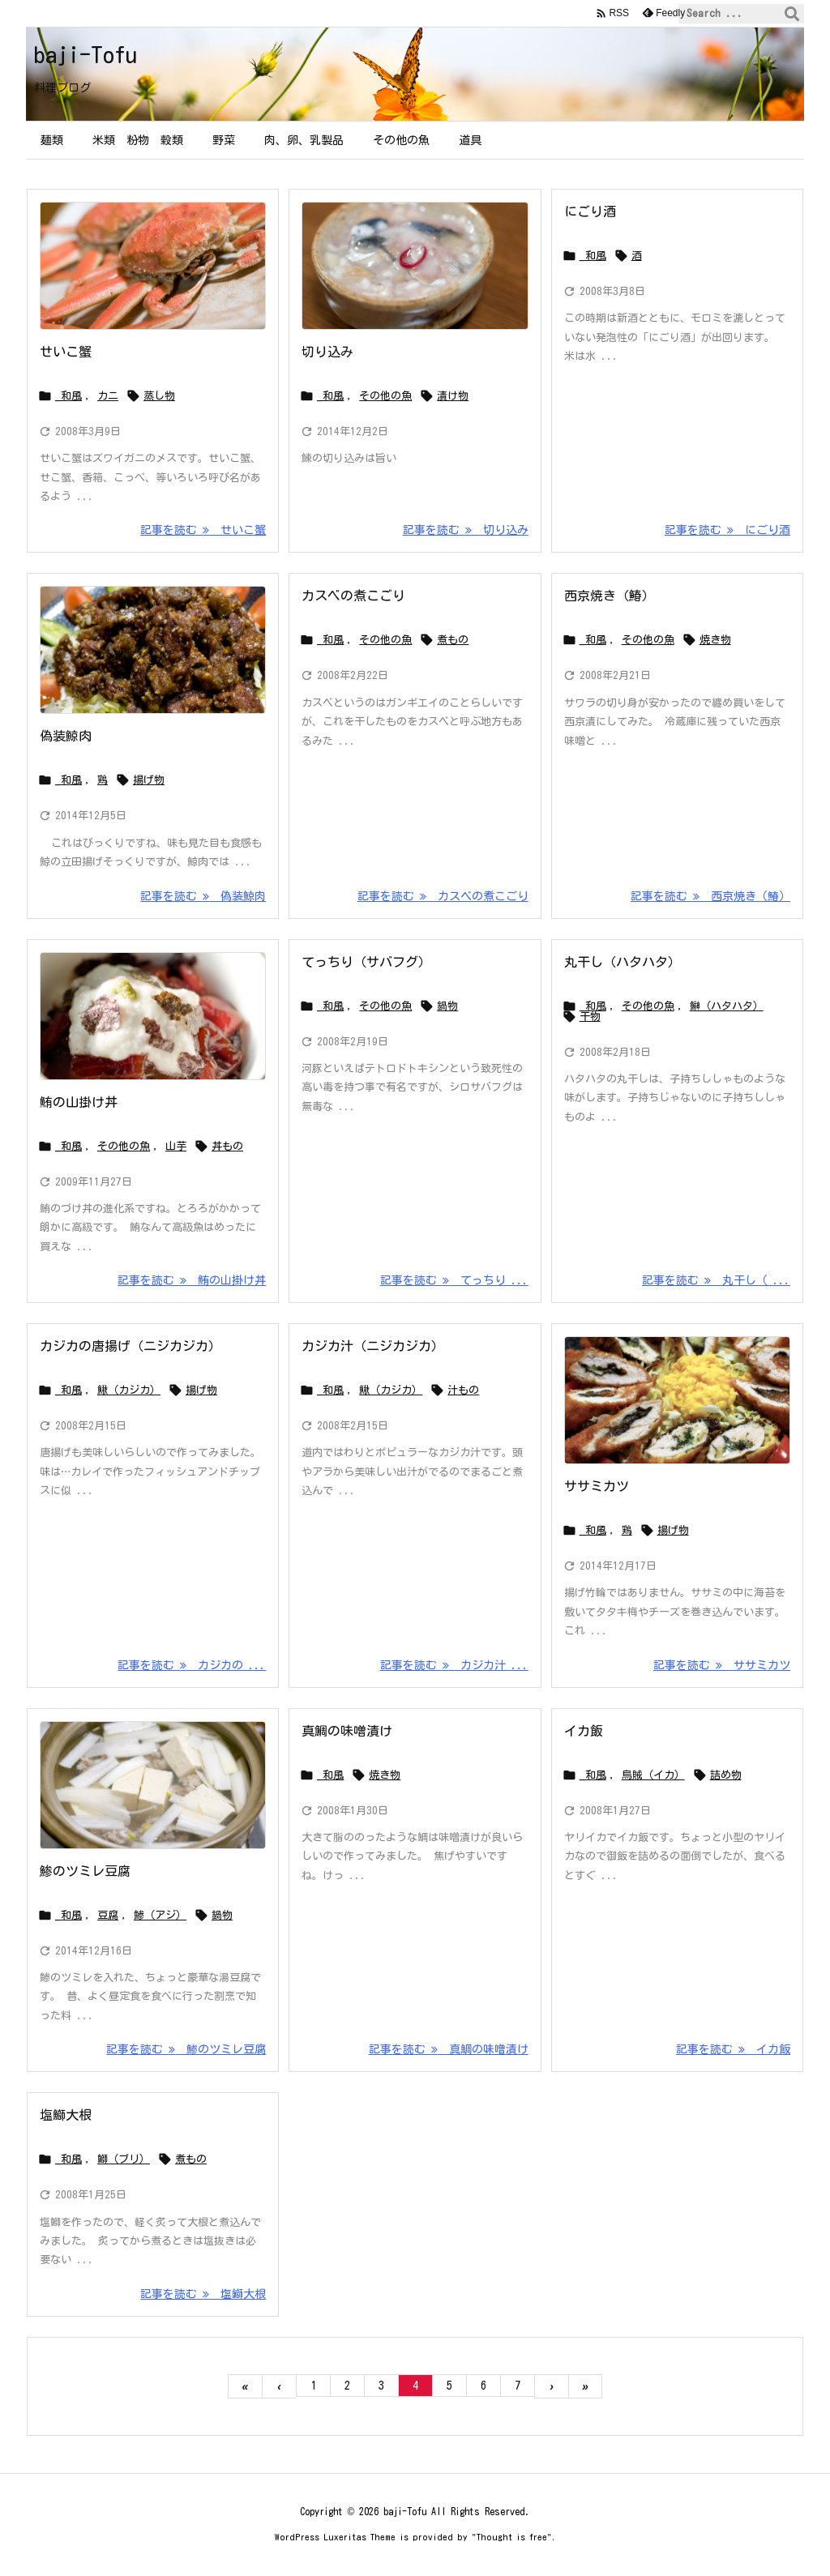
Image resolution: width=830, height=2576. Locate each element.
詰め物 (726, 1775)
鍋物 (447, 1006)
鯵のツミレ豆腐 (85, 1871)
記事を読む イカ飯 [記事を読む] (733, 2049)
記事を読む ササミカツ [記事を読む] (721, 1665)
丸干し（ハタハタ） (622, 961)
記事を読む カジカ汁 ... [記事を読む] (454, 1665)
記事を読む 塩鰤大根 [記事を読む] (203, 2294)
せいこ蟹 (66, 351)
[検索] (792, 13)
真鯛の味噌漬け (347, 1730)
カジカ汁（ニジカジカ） (373, 1345)
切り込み (327, 351)
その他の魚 (385, 396)
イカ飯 (583, 1730)
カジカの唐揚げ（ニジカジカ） (130, 1345)
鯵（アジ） (160, 1915)
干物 (590, 1016)
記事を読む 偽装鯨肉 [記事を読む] (203, 896)
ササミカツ (596, 1486)
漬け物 (452, 396)
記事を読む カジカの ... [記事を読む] (192, 1665)
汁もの (463, 1390)
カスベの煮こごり (353, 595)
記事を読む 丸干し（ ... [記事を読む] (716, 1280)
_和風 (68, 396)
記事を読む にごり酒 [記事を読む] (727, 530)
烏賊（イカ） (653, 1775)
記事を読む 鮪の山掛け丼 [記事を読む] (192, 1280)
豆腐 (107, 1915)
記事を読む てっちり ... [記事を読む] (454, 1280)
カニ (107, 396)
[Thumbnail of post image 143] (153, 1785)
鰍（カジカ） (128, 1390)
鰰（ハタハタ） (727, 1006)
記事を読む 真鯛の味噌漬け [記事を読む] (448, 2049)
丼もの (227, 1146)
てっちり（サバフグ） (366, 961)
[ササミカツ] (677, 1400)
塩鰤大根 (66, 2114)
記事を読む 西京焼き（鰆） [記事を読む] (710, 896)
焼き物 (715, 639)
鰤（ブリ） (123, 2159)
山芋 (175, 1146)
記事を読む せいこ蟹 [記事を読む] (203, 530)
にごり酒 (590, 211)
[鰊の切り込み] (415, 266)
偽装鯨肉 (66, 735)
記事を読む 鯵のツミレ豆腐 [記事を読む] (186, 2049)
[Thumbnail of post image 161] (153, 1016)
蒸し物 (159, 396)
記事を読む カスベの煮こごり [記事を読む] (442, 896)
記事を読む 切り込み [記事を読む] (465, 530)
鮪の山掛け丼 (79, 1102)
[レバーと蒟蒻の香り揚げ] (153, 650)
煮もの (452, 639)
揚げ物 (149, 780)
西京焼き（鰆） (609, 595)
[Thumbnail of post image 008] (153, 266)
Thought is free (512, 2536)
